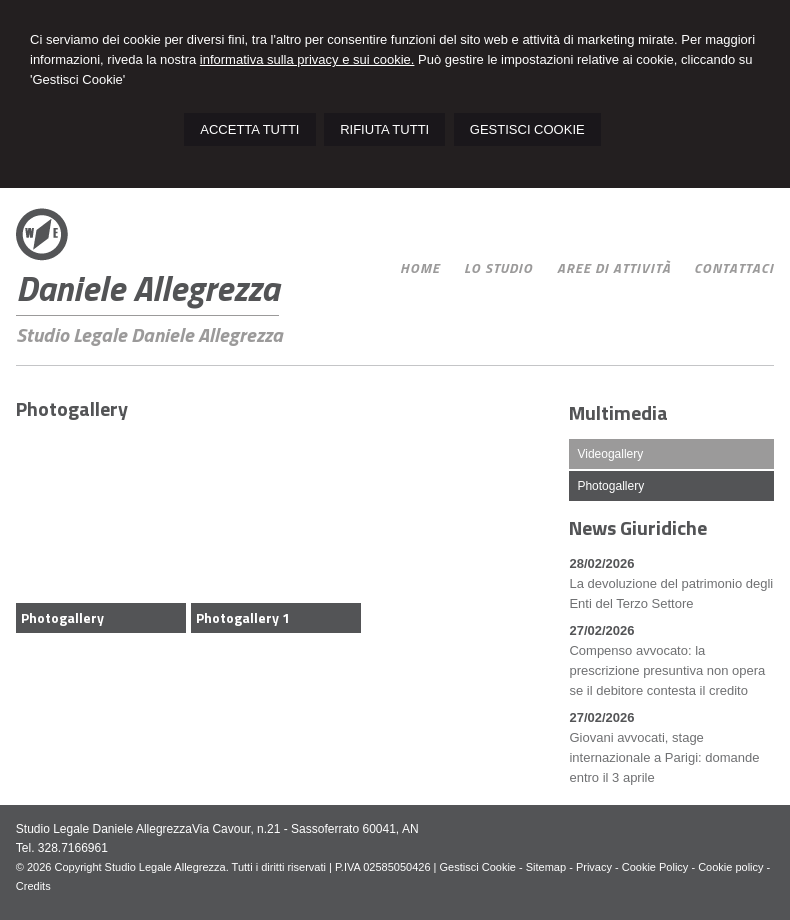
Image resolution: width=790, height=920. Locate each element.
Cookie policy (730, 867)
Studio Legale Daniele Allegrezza (149, 335)
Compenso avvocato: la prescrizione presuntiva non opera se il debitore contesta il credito (667, 670)
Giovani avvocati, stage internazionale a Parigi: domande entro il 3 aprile (664, 757)
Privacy (594, 867)
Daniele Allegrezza (147, 288)
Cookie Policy (655, 867)
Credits (33, 886)
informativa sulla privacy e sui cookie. (307, 59)
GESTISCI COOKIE (527, 129)
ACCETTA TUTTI (249, 129)
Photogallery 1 (243, 617)
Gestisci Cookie (478, 867)
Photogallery (62, 617)
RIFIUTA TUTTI (384, 129)
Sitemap (546, 867)
